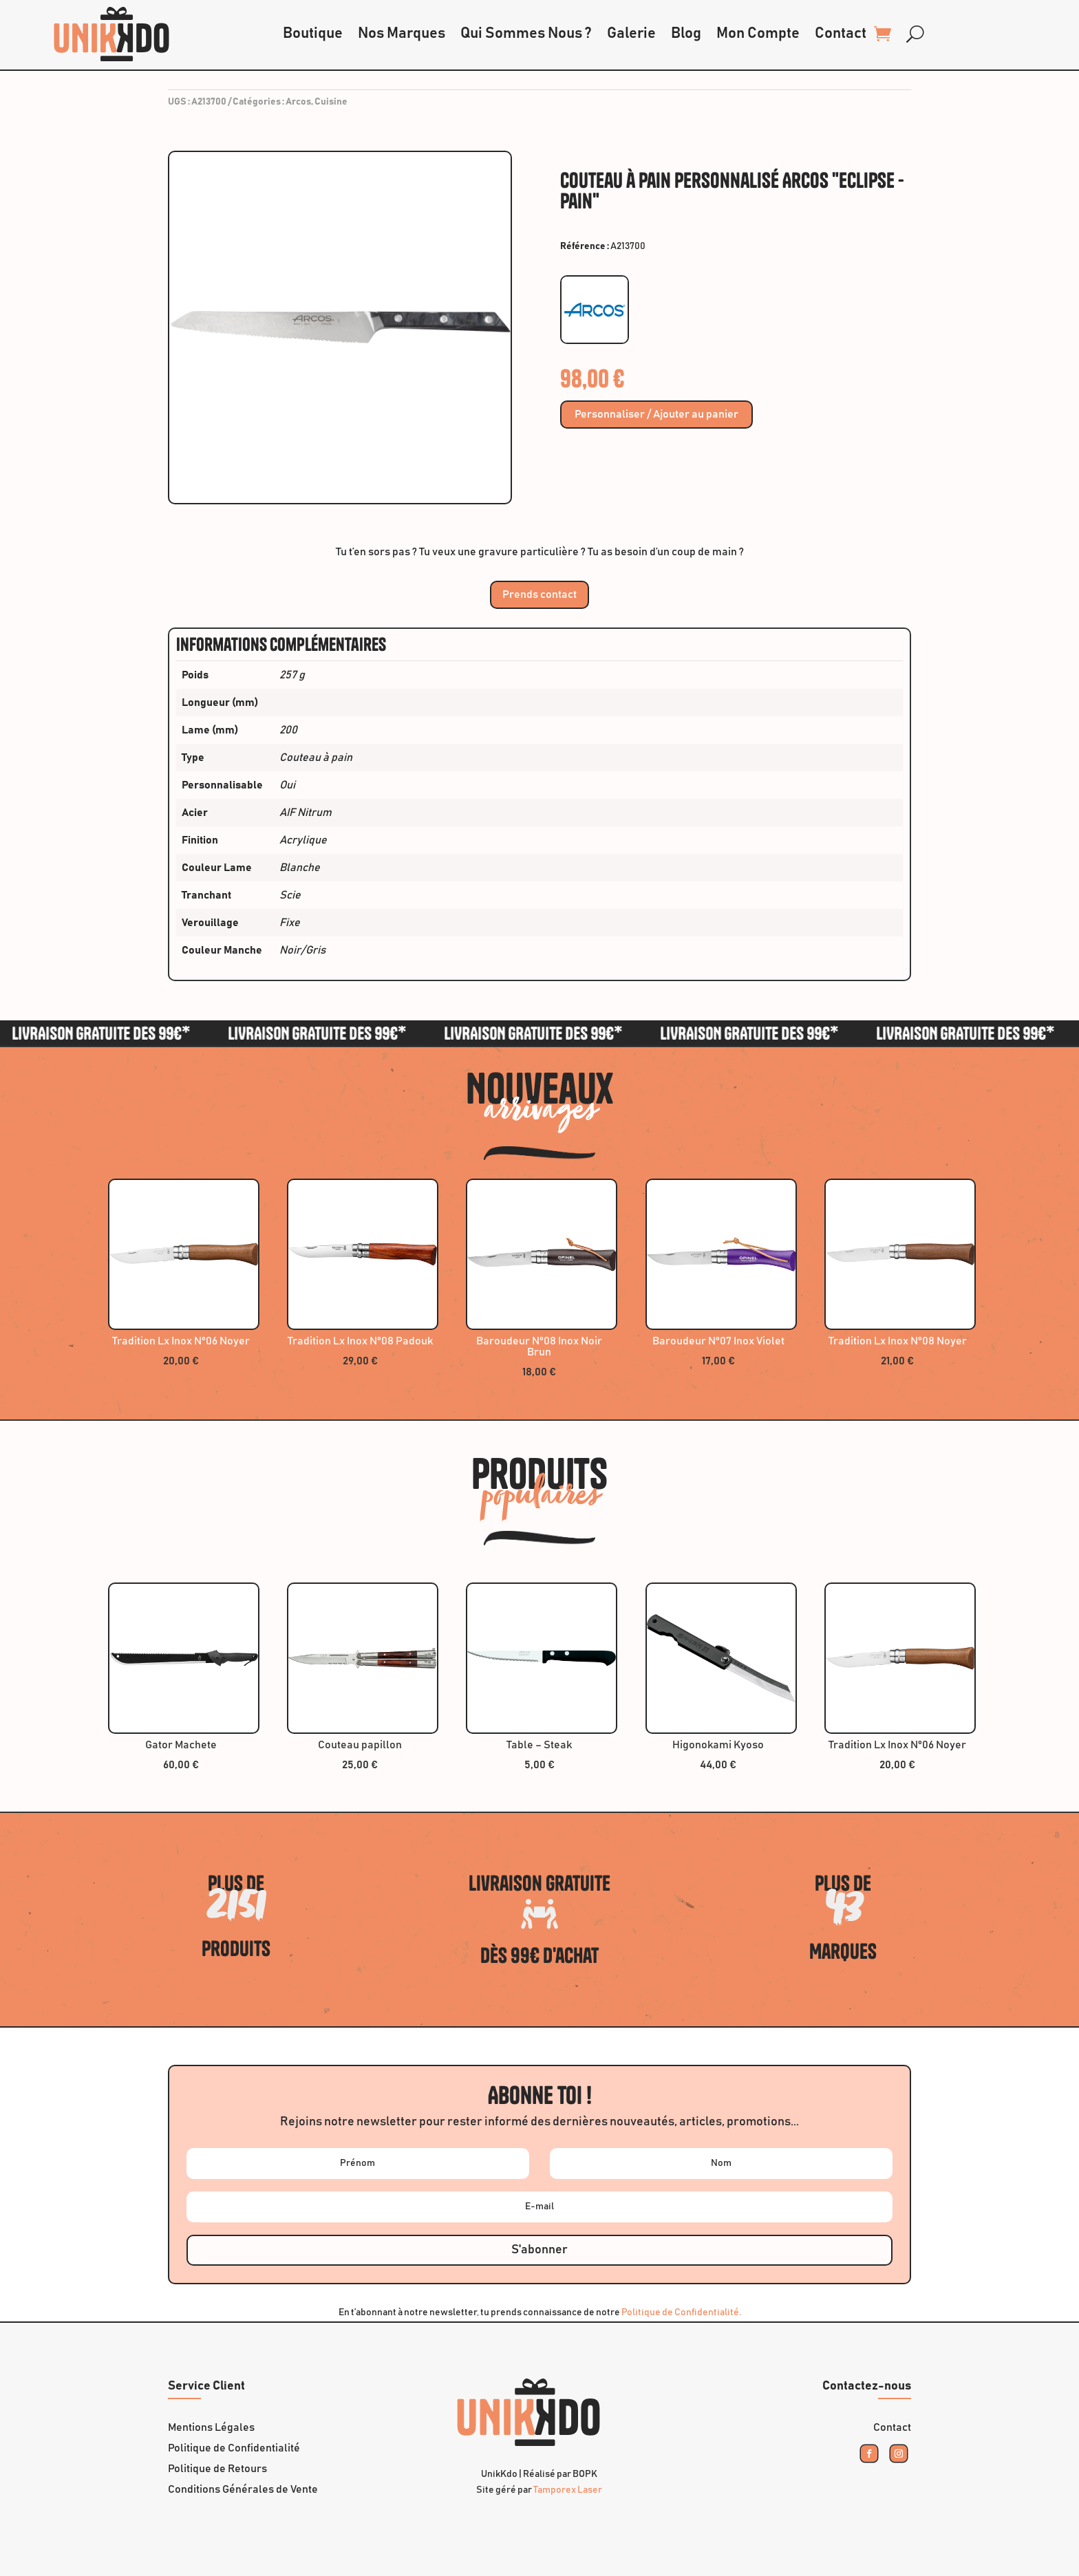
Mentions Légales (211, 2428)
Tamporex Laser (567, 2490)
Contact (840, 33)
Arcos (298, 102)
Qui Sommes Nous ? (526, 33)
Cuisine (331, 102)
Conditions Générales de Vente (243, 2489)
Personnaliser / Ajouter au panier (656, 415)
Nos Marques (401, 33)
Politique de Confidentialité (234, 2448)
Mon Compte (758, 33)
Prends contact (539, 594)
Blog (686, 33)
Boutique (313, 33)
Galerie (631, 33)
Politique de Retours (217, 2469)
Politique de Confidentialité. (681, 2312)
